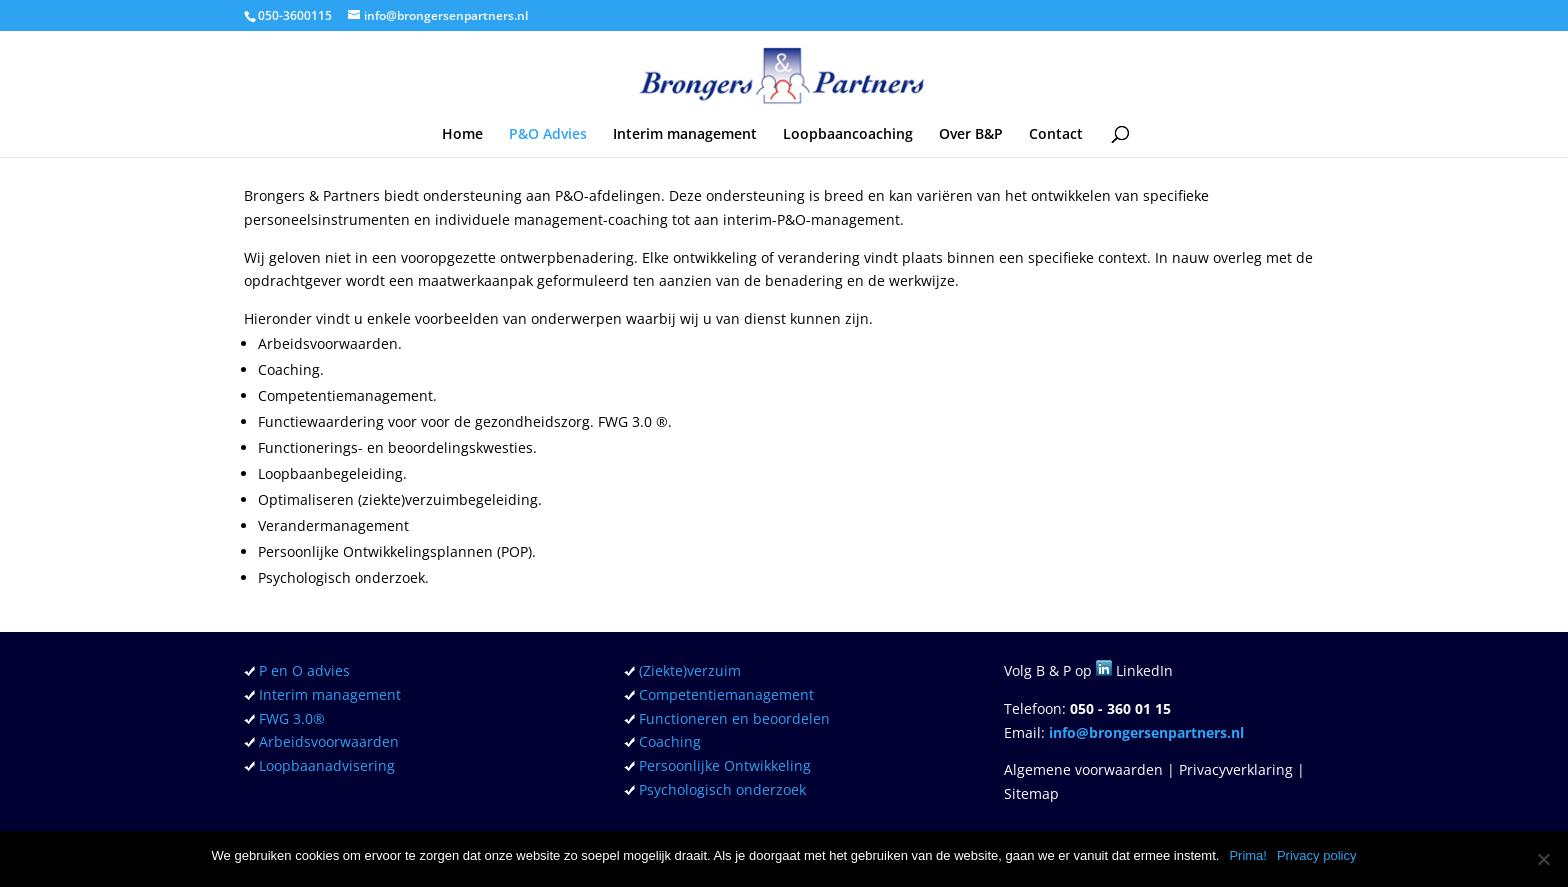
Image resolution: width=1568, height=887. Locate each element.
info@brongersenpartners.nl (1146, 732)
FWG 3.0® (290, 718)
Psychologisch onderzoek (722, 789)
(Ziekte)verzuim (690, 670)
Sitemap (1031, 793)
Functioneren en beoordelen (734, 718)
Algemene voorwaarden (1083, 769)
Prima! (1248, 855)
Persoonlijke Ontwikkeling (725, 765)
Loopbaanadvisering (327, 765)
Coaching (670, 741)
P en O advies (304, 670)
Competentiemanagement (726, 694)
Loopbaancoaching (848, 135)
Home (462, 135)
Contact (1056, 135)
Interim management (685, 135)
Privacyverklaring (1236, 769)
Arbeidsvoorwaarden (329, 741)
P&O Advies (548, 135)
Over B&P (971, 135)
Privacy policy (1316, 855)
